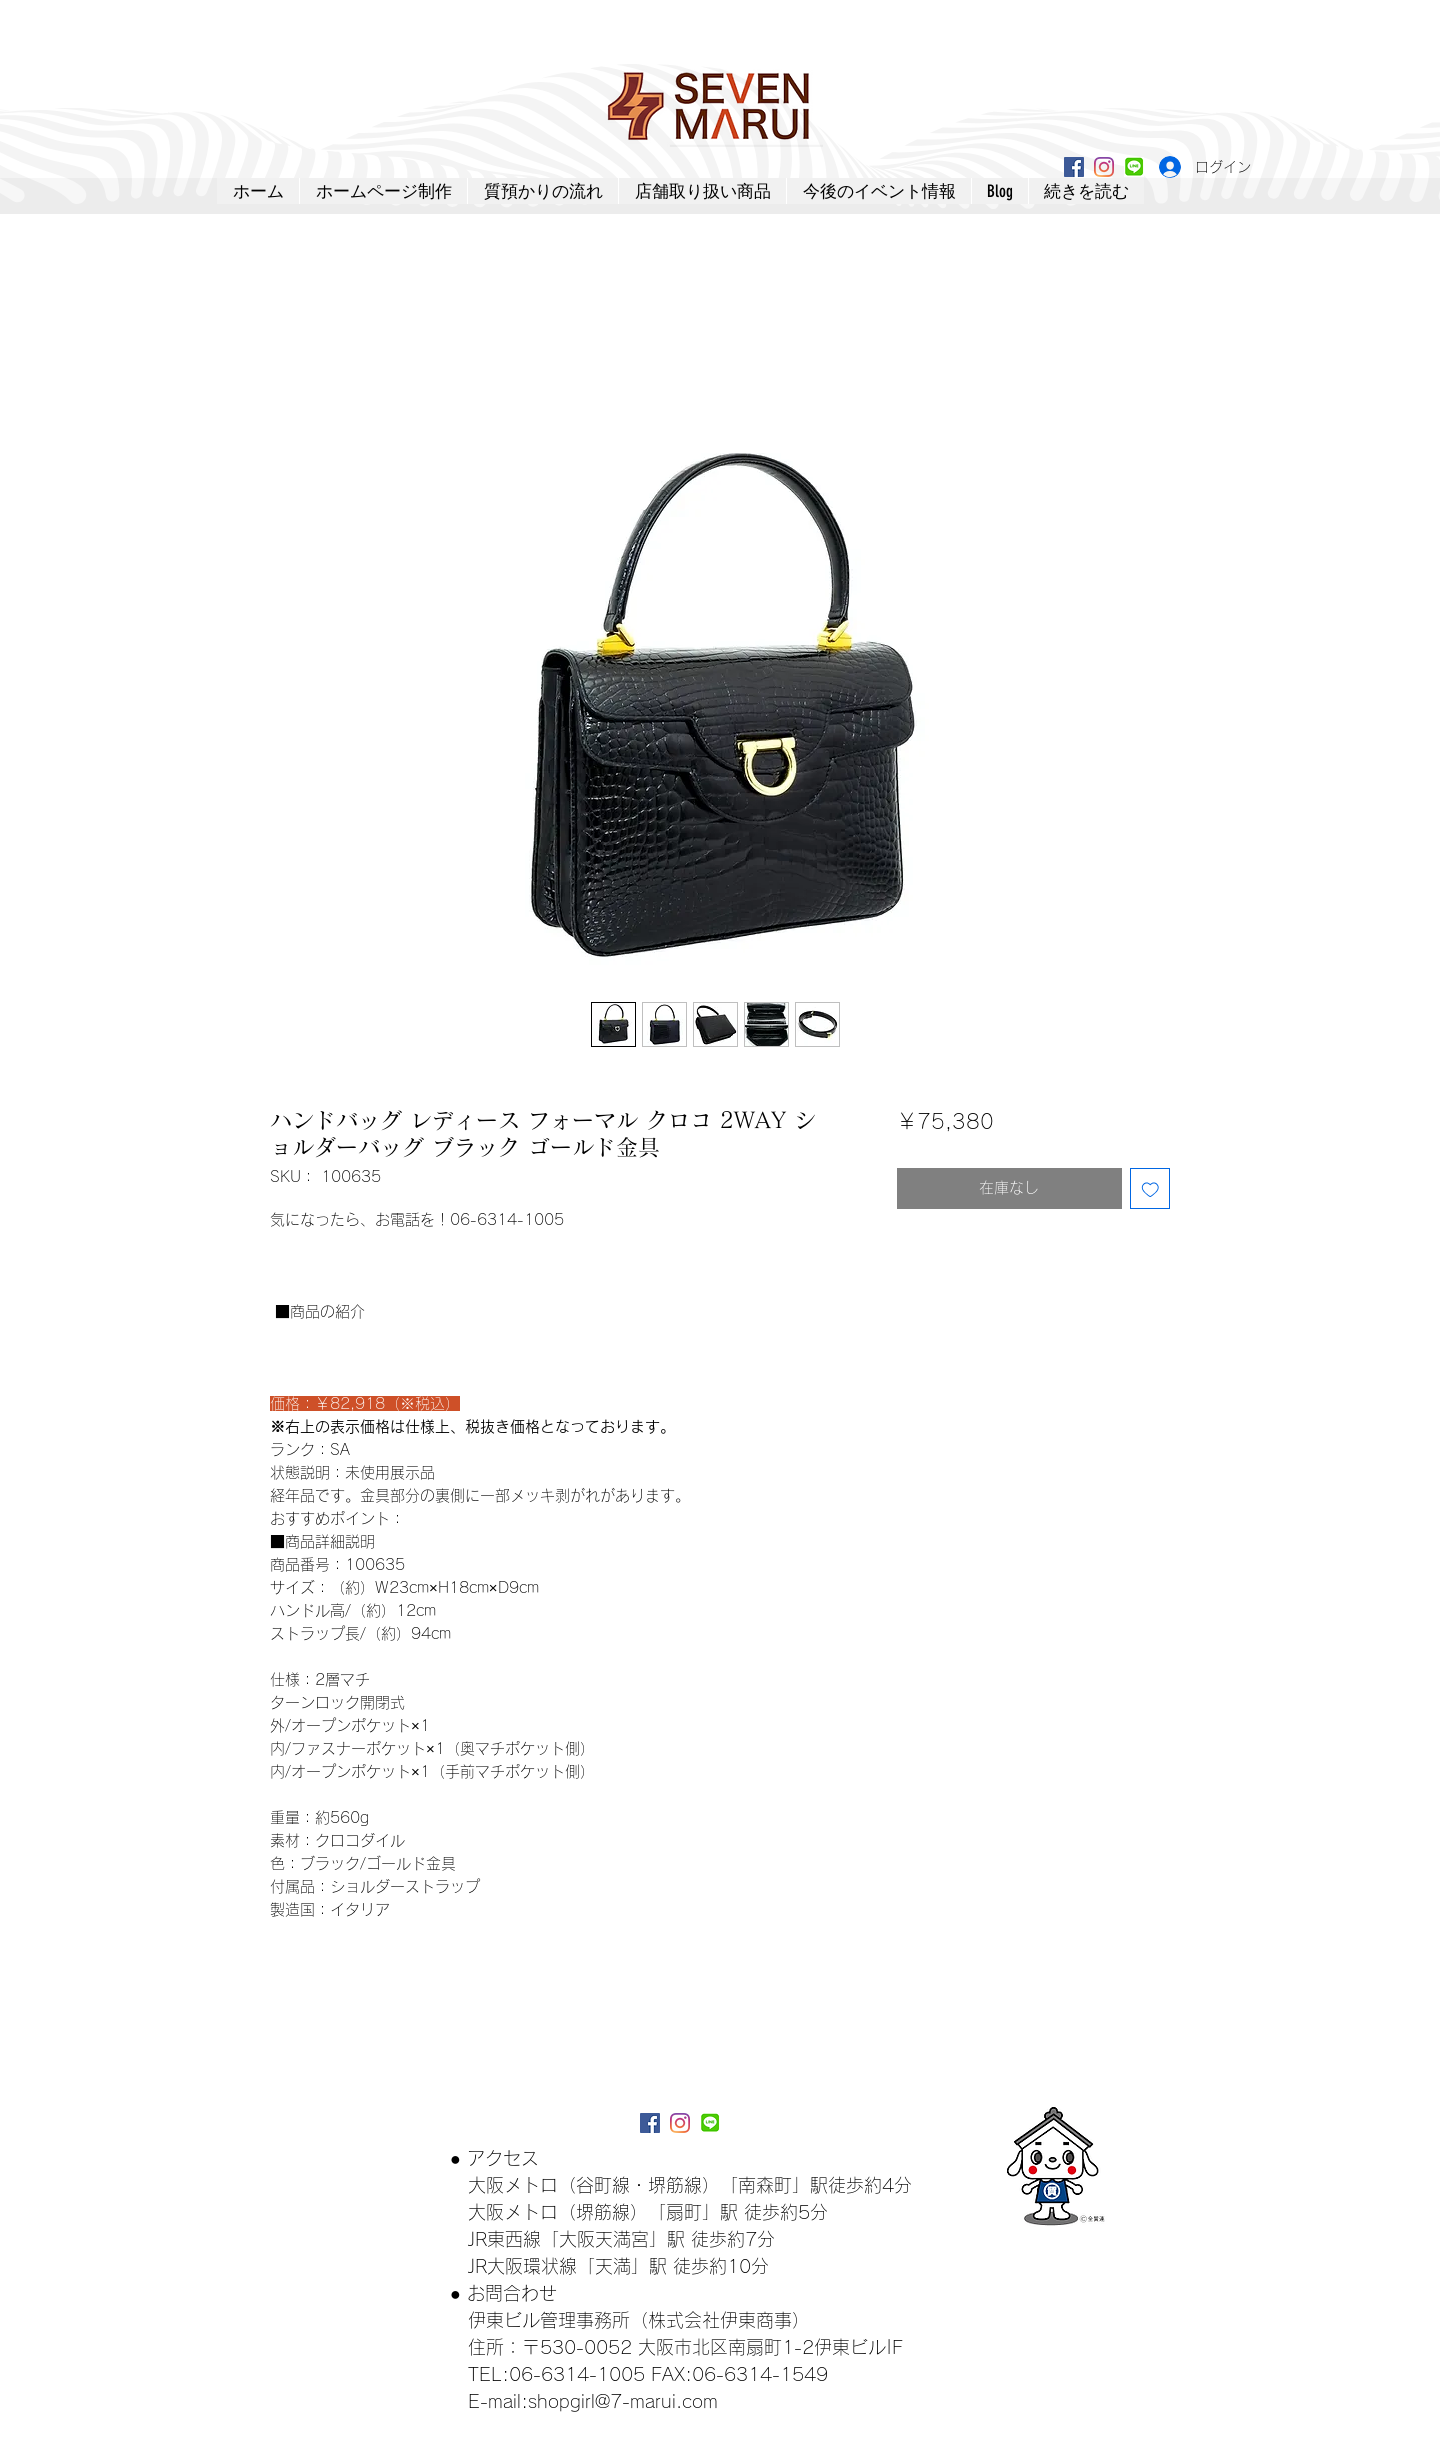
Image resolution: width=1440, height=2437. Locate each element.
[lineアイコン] (1134, 167)
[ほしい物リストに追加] (1150, 1188)
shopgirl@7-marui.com (623, 2401)
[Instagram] (1104, 167)
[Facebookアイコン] (1074, 167)
